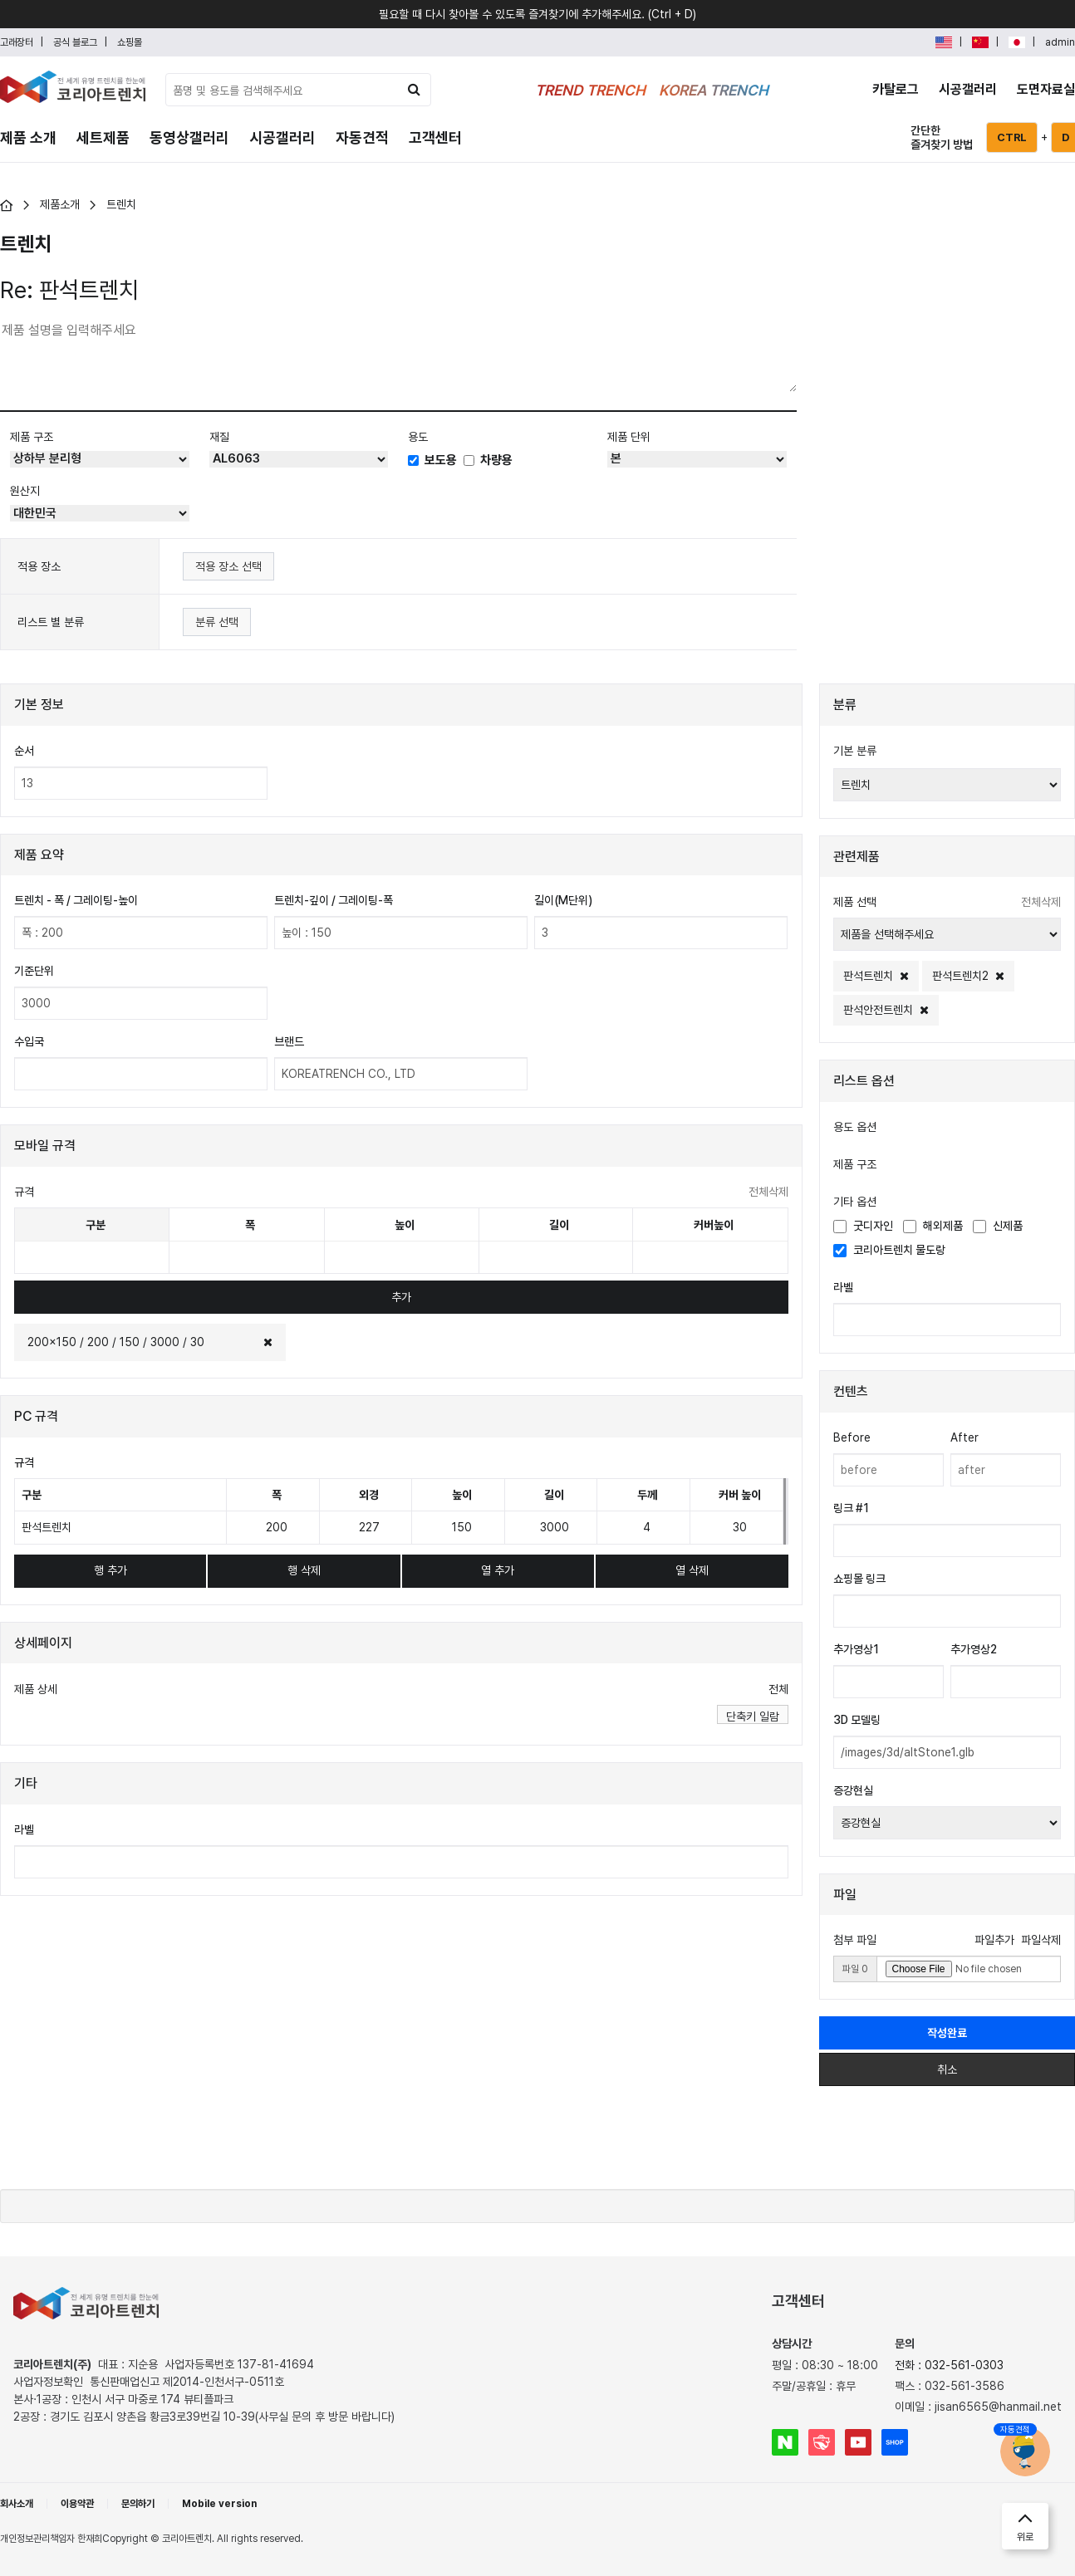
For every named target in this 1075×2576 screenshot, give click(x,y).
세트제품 (103, 137)
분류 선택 (216, 622)
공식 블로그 (75, 42)
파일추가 (994, 1940)
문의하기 (138, 2504)
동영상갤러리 (189, 137)
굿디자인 (863, 1226)
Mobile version (219, 2504)
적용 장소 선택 (228, 566)
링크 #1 (851, 1508)
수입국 (29, 1041)
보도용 (432, 460)
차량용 (488, 460)
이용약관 (77, 2504)
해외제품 (933, 1226)
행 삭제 (304, 1570)
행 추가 (110, 1570)
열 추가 (497, 1570)
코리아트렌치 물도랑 (889, 1250)
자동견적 (362, 137)
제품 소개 (28, 137)
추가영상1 (856, 1649)
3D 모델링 (857, 1719)
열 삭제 (692, 1570)
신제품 (998, 1226)
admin (1060, 42)
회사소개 (16, 2504)
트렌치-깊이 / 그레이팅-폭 (333, 900)
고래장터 (16, 42)
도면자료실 (1046, 89)
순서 (24, 750)
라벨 (24, 1829)
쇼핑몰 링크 (859, 1578)
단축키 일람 (752, 1716)
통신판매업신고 (187, 2381)
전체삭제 (768, 1191)
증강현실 (853, 1790)
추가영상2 (973, 1649)
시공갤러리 (968, 89)
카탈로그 (895, 89)
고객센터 (435, 137)
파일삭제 (1041, 1940)
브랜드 (289, 1041)
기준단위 (34, 970)
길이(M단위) (563, 900)
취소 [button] (947, 2069)
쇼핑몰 (129, 42)
